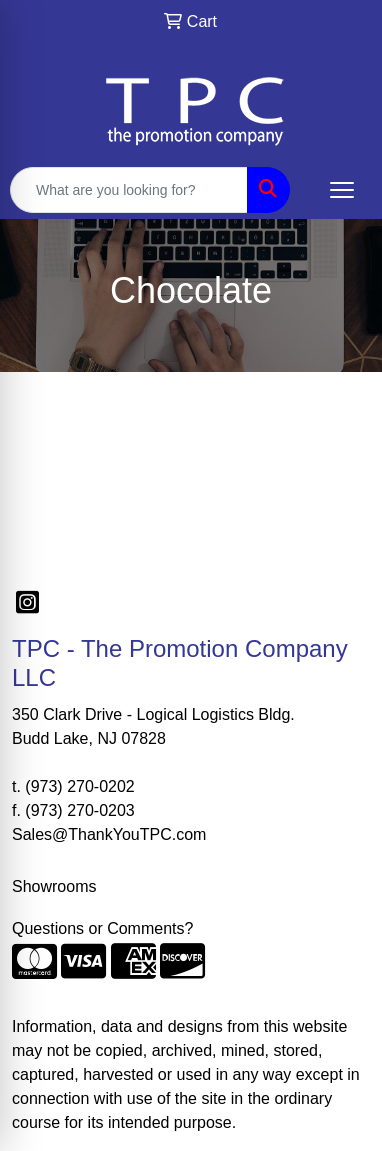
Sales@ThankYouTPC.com (109, 834)
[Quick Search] (129, 190)
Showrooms (54, 886)
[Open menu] (342, 190)
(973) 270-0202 (79, 786)
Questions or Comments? (102, 928)
